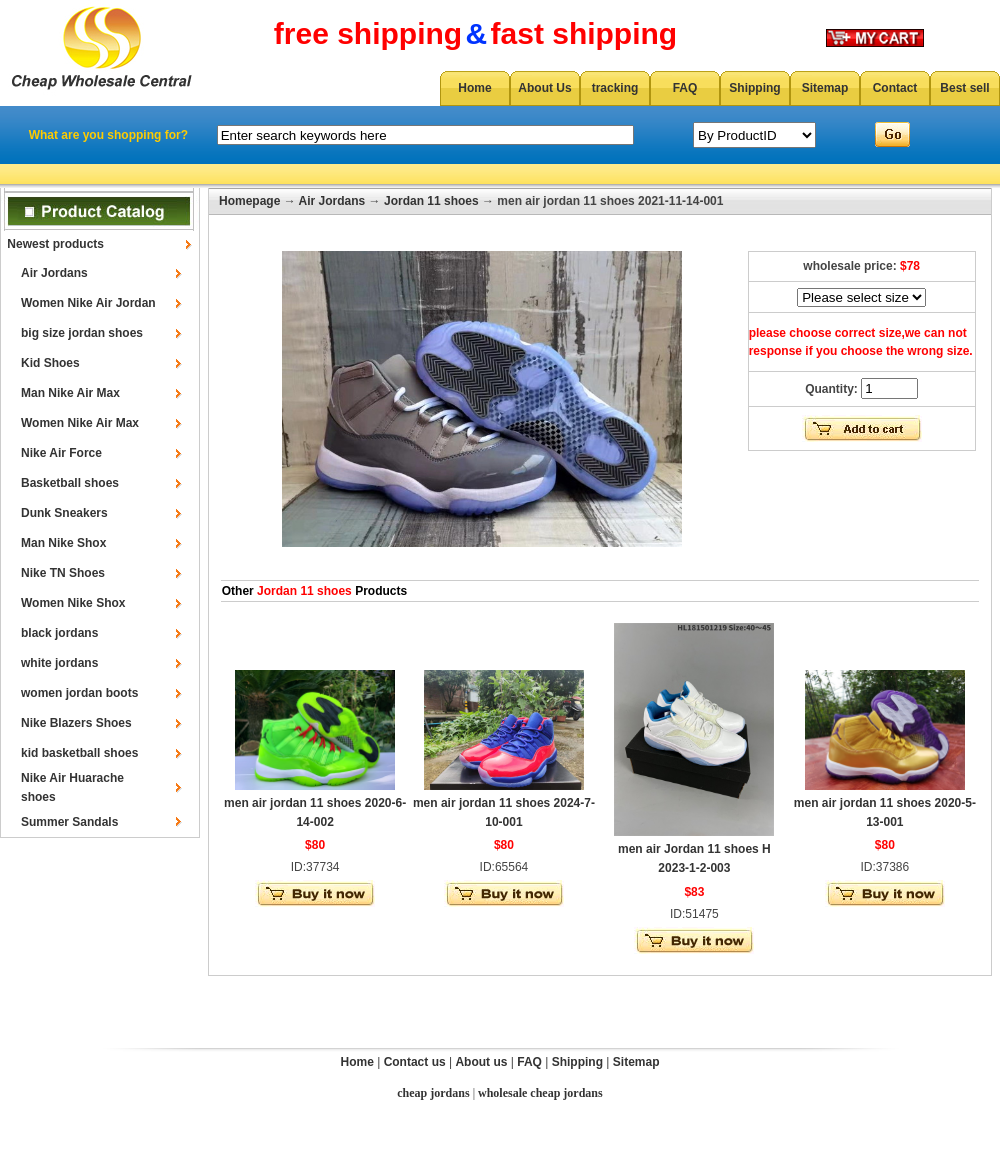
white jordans (59, 663)
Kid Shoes (50, 363)
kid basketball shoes (79, 753)
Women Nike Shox (73, 603)
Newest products (55, 244)
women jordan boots (79, 693)
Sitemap (825, 88)
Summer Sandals (69, 822)
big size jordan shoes (82, 333)
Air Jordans (54, 273)
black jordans (59, 633)
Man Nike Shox (63, 543)
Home (474, 88)
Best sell (964, 88)
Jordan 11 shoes (431, 201)
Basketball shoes (70, 483)
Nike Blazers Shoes (76, 723)
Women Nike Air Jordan (88, 303)
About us (481, 1062)
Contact (895, 88)
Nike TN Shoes (63, 573)
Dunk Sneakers (64, 513)
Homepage (249, 201)
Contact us (415, 1062)
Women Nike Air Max (80, 423)
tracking (615, 88)
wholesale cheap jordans (540, 1093)
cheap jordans (433, 1093)
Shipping (754, 88)
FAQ (685, 88)
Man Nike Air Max (70, 393)
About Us (544, 88)
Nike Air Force (61, 453)
